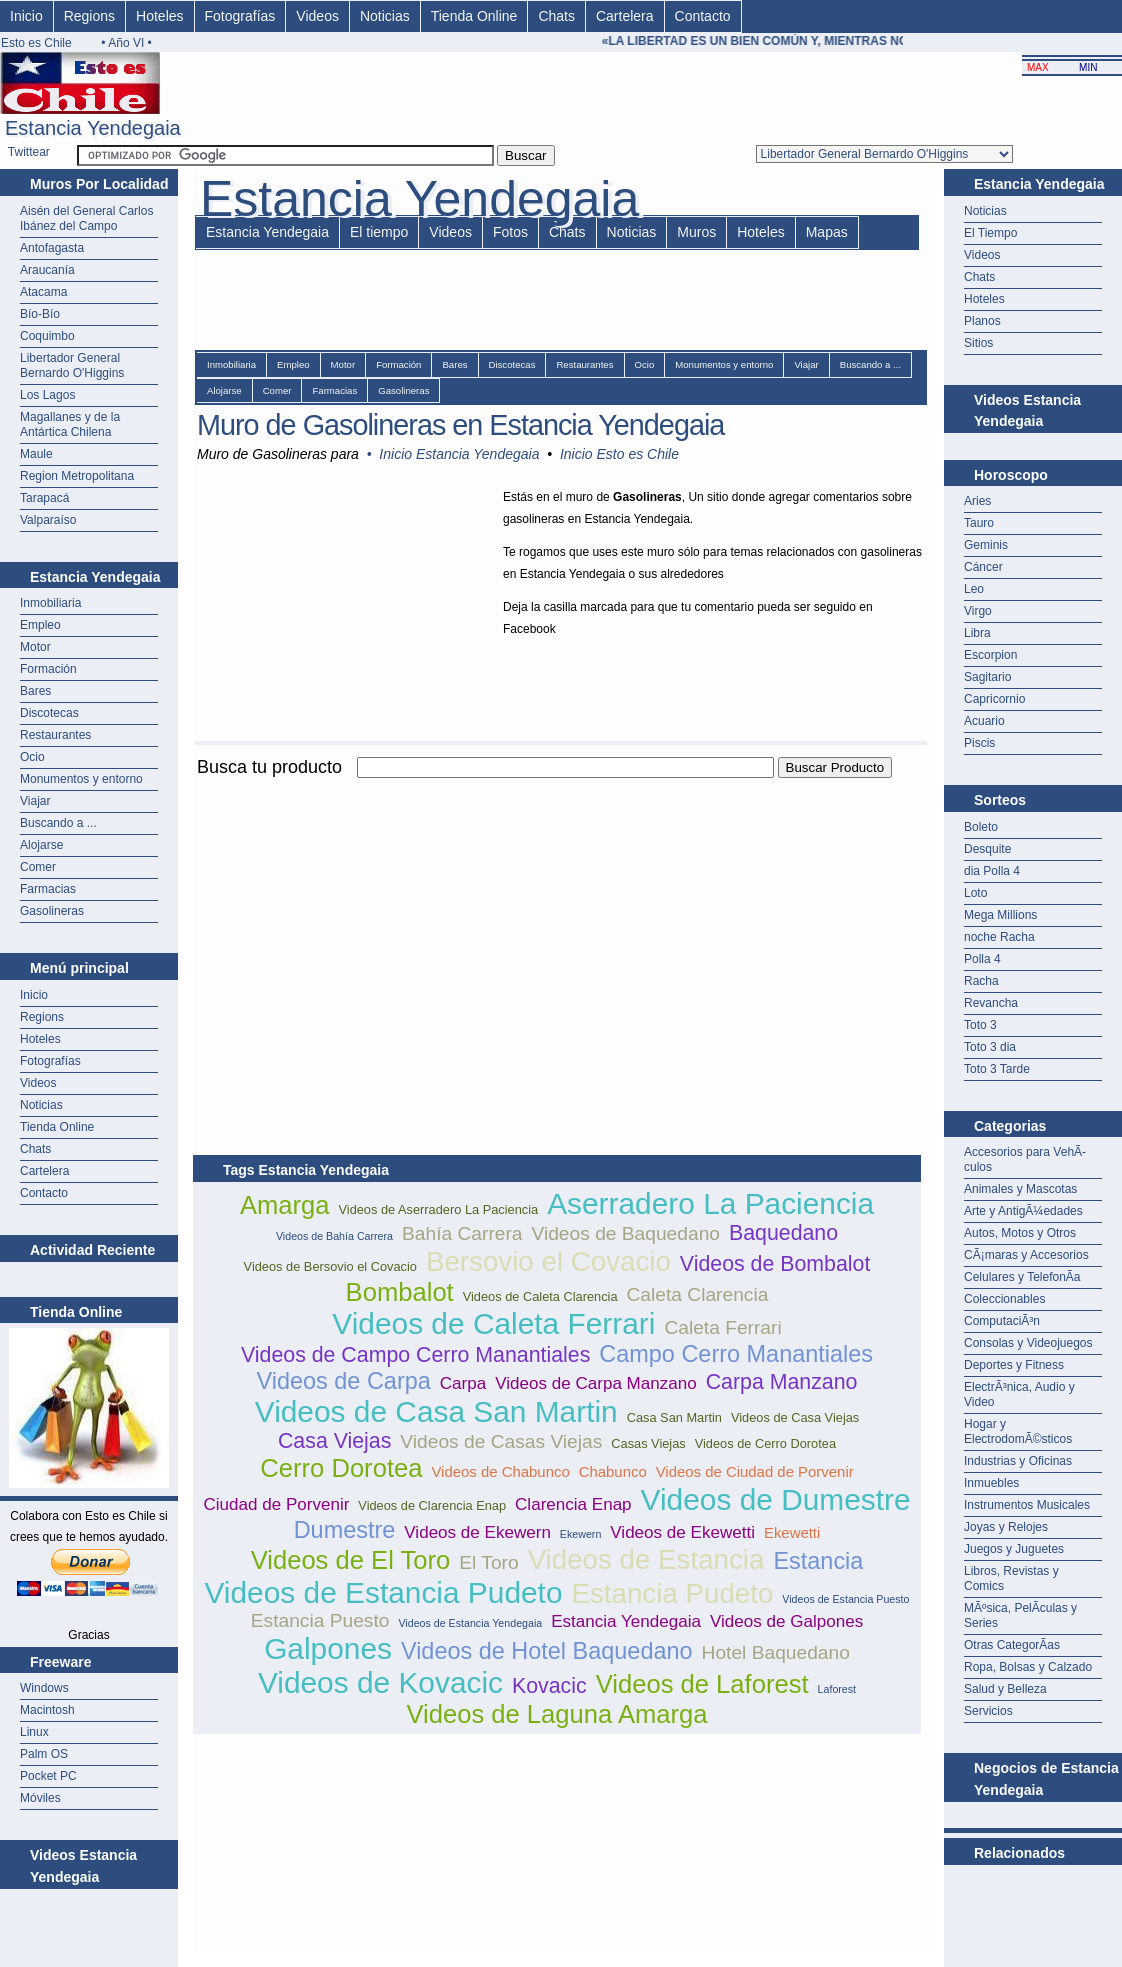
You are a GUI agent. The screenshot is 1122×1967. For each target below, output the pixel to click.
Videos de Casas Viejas (501, 1441)
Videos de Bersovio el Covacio (330, 1266)
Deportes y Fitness (1014, 1365)
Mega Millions (1000, 915)
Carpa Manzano (782, 1382)
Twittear (29, 152)
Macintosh (47, 1710)
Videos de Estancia (646, 1559)
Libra (977, 633)
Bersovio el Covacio (548, 1261)
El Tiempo (990, 233)
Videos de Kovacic (380, 1682)
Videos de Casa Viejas (795, 1417)
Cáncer (983, 567)
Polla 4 (982, 959)
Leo (974, 589)
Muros (696, 232)
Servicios (988, 1711)
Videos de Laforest (702, 1684)
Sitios (978, 343)
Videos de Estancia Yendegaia (470, 1623)
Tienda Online (474, 16)
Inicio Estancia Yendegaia (459, 454)
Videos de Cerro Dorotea (765, 1443)
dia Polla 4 (992, 871)
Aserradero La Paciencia (710, 1203)
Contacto (703, 16)
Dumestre (345, 1530)
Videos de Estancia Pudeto (383, 1592)
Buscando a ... (58, 823)
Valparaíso (48, 520)
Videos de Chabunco (500, 1471)
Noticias (385, 16)
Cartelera (625, 16)
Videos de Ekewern (477, 1532)
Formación (48, 669)
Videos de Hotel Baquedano (547, 1651)
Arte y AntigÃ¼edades (1023, 1211)
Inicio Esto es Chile (619, 454)
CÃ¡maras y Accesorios (1026, 1255)
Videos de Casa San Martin (436, 1411)
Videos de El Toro (351, 1560)
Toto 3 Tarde (997, 1069)
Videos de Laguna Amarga (556, 1714)
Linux (34, 1732)
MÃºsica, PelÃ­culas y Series (1020, 1615)
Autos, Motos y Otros (1020, 1233)
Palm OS (44, 1754)
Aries (977, 501)
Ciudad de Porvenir (276, 1504)
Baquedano (783, 1233)
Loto (975, 893)
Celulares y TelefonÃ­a (1022, 1277)
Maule (36, 454)
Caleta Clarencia (698, 1294)
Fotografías (240, 16)
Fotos (510, 232)
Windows (44, 1688)
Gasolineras (52, 911)
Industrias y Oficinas (1018, 1461)
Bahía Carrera (462, 1233)
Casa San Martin (674, 1417)
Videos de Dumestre (776, 1499)
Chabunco (613, 1471)
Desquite (987, 849)
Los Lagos (47, 395)
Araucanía (47, 270)
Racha (981, 981)
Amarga (285, 1205)
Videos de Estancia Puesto (845, 1599)
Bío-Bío (40, 314)
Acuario (984, 721)
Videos (317, 16)
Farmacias (48, 889)
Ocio (32, 757)
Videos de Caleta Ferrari (493, 1323)
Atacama (43, 292)
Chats (556, 16)
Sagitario (987, 677)
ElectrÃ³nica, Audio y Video (1019, 1394)
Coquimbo (47, 336)
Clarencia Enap (573, 1504)
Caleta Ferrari (722, 1327)
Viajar (35, 801)
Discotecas (49, 713)
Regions (89, 16)
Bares (35, 691)
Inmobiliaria (50, 603)
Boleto (981, 827)
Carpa (463, 1383)
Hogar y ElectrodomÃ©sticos (1018, 1431)
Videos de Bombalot (775, 1264)
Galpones (328, 1648)
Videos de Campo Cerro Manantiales (415, 1355)
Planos (982, 321)
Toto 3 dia (990, 1047)
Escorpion (990, 655)
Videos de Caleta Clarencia (540, 1296)
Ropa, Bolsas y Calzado (1028, 1667)
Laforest (837, 1689)
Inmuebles (991, 1483)
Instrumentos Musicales (1027, 1505)
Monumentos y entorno (81, 779)
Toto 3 (980, 1025)
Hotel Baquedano (776, 1652)
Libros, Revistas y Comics (1011, 1578)
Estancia (818, 1561)
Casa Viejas (334, 1441)
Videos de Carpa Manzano (596, 1383)
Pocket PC (48, 1776)
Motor (35, 647)
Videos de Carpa (344, 1381)
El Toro (488, 1562)
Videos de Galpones (786, 1621)
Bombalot (400, 1292)
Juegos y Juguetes (1014, 1549)
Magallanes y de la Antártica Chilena (70, 424)
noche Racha (999, 937)
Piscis (979, 743)
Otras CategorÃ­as (1012, 1645)
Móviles (40, 1798)
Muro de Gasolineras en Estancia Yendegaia (460, 425)
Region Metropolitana (77, 476)
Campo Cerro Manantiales (736, 1354)
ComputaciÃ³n (1002, 1321)
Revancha (991, 1003)
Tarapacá (44, 498)
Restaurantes (55, 735)
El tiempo (379, 232)
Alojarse (41, 845)
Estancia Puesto (320, 1620)
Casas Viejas (648, 1443)
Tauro (979, 523)
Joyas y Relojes (1006, 1527)
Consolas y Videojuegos (1028, 1343)
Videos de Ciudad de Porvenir (755, 1471)
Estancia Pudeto (672, 1593)
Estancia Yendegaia (267, 232)
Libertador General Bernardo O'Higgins (72, 365)
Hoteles (159, 16)
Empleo (40, 625)
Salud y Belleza (1005, 1689)
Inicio (26, 16)
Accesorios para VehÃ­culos (1025, 1159)
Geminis (986, 545)
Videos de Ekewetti (682, 1532)
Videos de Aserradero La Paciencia (438, 1209)
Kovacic (549, 1686)
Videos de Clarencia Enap (432, 1505)
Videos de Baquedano (625, 1233)
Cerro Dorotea (341, 1468)
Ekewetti (792, 1532)
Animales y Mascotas (1020, 1189)
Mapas (827, 232)
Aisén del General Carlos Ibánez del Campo (86, 218)
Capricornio (994, 699)
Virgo (978, 611)
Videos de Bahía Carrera (334, 1236)
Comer (38, 867)
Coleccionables (1004, 1299)
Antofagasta (52, 248)
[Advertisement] (427, 922)
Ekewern (580, 1534)
